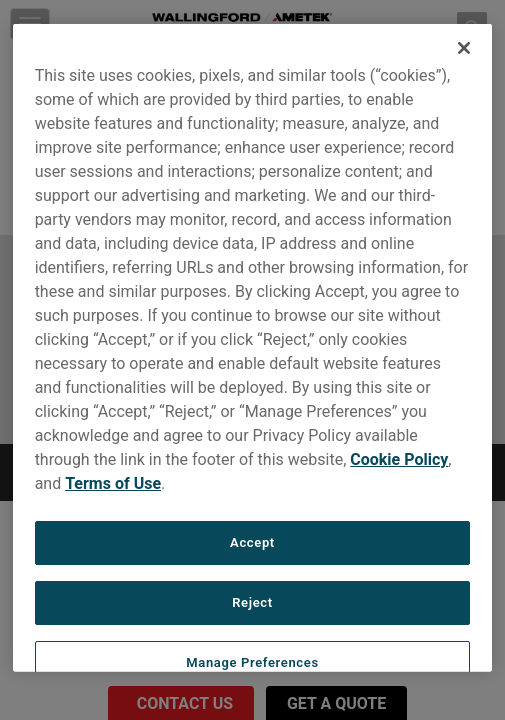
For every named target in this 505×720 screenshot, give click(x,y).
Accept (252, 542)
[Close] (464, 48)
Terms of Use (113, 483)
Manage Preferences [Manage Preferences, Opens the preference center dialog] (252, 662)
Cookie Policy (399, 459)
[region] (253, 348)
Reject (252, 602)
